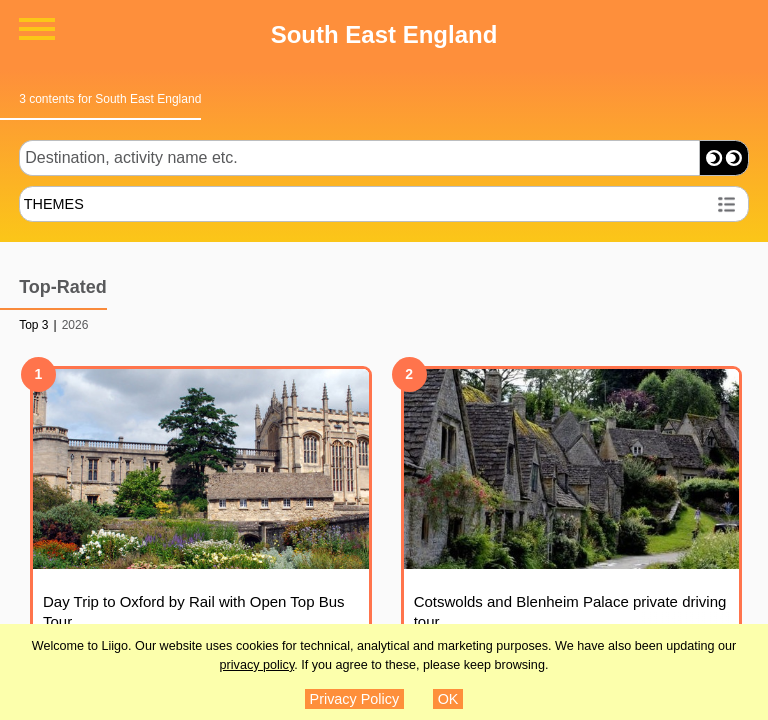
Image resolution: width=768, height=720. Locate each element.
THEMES (54, 204)
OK (448, 699)
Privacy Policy (355, 699)
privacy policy (257, 665)
